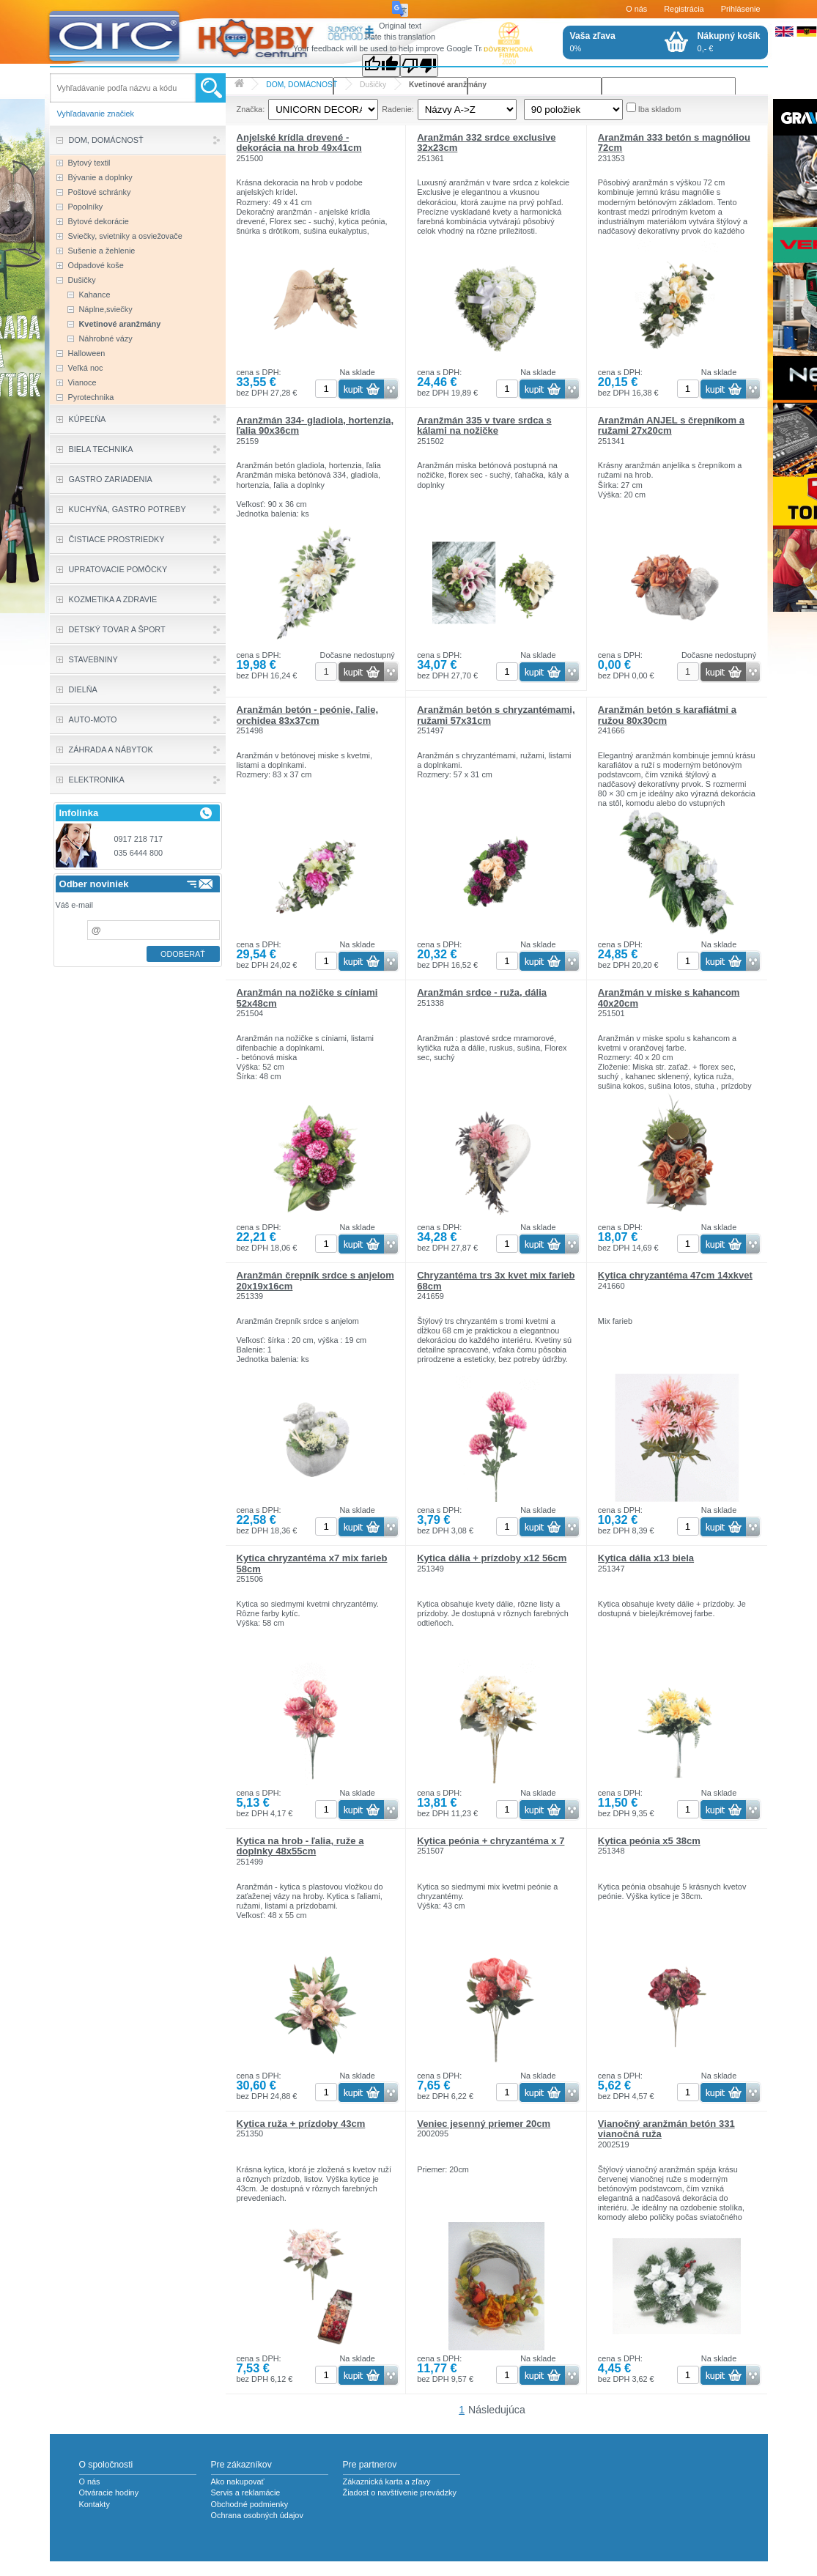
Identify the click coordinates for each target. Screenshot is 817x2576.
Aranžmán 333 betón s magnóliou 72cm (674, 142)
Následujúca (496, 2410)
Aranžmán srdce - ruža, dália (482, 992)
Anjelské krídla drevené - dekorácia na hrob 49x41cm (299, 142)
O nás (636, 8)
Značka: (251, 109)
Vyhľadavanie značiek (96, 113)
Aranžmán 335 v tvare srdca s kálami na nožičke (484, 425)
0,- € (729, 42)
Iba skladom (659, 109)
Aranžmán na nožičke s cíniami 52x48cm (307, 997)
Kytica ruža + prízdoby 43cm (301, 2123)
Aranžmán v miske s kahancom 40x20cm (669, 997)
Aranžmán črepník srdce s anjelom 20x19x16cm (315, 1280)
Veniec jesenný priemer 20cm (483, 2123)
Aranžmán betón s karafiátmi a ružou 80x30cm (667, 714)
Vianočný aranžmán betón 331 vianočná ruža (666, 2128)
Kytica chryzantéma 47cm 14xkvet (675, 1275)
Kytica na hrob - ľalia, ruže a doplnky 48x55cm (300, 1846)
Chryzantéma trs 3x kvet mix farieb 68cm (495, 1280)
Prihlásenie (741, 8)
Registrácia (683, 8)
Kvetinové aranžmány (448, 85)
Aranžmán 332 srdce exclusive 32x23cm (486, 142)
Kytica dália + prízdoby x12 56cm (491, 1557)
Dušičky (373, 85)
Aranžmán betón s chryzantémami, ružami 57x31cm (495, 714)
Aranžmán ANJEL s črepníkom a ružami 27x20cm (671, 425)
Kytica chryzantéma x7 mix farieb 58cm (312, 1563)
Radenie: (398, 109)
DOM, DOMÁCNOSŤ (301, 85)
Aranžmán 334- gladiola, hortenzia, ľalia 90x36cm (315, 425)
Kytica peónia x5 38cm (649, 1840)
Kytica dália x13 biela (646, 1557)
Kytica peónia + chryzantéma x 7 (490, 1840)
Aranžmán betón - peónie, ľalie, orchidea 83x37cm (308, 714)
